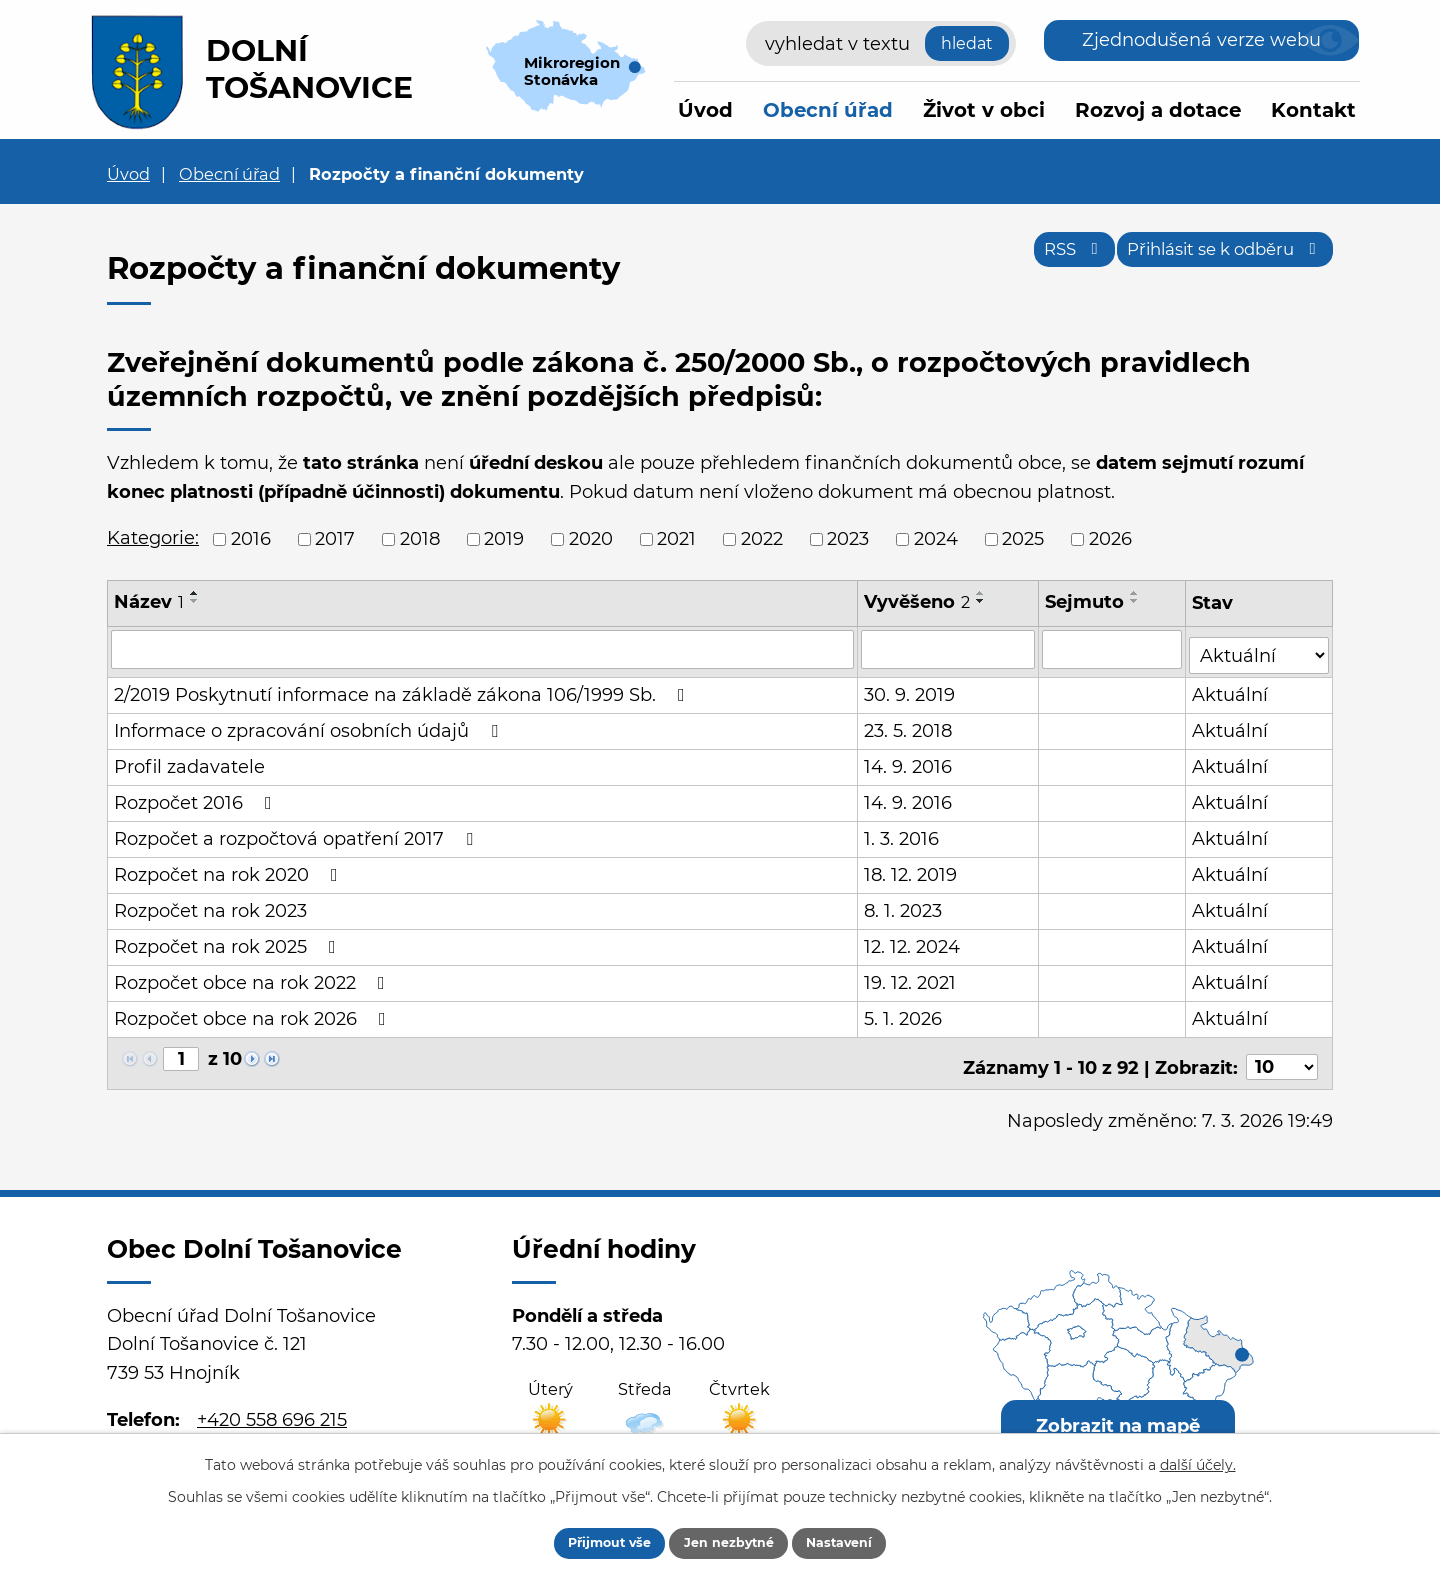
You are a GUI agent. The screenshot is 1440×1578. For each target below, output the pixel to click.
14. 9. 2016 (909, 761)
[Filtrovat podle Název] (483, 649)
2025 (1023, 539)
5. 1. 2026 (904, 1013)
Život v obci (984, 110)
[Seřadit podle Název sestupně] (195, 601)
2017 (335, 539)
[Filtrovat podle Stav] (1260, 647)
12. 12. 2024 (913, 941)
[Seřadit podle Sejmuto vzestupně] (1137, 593)
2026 (1110, 539)
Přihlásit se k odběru (1211, 258)
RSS (1035, 258)
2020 (591, 539)
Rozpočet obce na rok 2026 (254, 1013)
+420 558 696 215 (272, 1406)
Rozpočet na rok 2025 (229, 941)
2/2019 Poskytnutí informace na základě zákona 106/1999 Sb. (403, 689)
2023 (848, 539)
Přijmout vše (587, 1541)
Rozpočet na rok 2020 (230, 869)
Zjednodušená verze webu (1201, 40)
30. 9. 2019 (910, 689)
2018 (420, 539)
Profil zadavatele (189, 761)
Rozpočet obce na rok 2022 (253, 977)
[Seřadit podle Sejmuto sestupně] (1137, 601)
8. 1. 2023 (904, 905)
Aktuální (1232, 689)
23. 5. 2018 (909, 725)
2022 (762, 539)
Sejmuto (1086, 602)
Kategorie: (153, 538)
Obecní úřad (828, 110)
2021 (676, 539)
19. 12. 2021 (911, 977)
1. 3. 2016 (902, 833)
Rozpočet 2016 (197, 797)
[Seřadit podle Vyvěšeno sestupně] (982, 601)
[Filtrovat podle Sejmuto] (1114, 649)
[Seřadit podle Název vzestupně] (195, 593)
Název (149, 602)
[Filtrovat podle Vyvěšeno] (949, 649)
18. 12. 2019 (911, 869)
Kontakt (1313, 110)
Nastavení (862, 1541)
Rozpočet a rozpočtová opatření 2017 (297, 833)
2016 (251, 539)
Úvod (705, 110)
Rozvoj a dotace (1158, 110)
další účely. (1198, 1461)
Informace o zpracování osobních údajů (310, 725)
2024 (936, 539)
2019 (504, 539)
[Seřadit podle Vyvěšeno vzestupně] (982, 593)
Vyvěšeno (918, 602)
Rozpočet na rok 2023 (210, 905)
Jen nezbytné (729, 1541)
